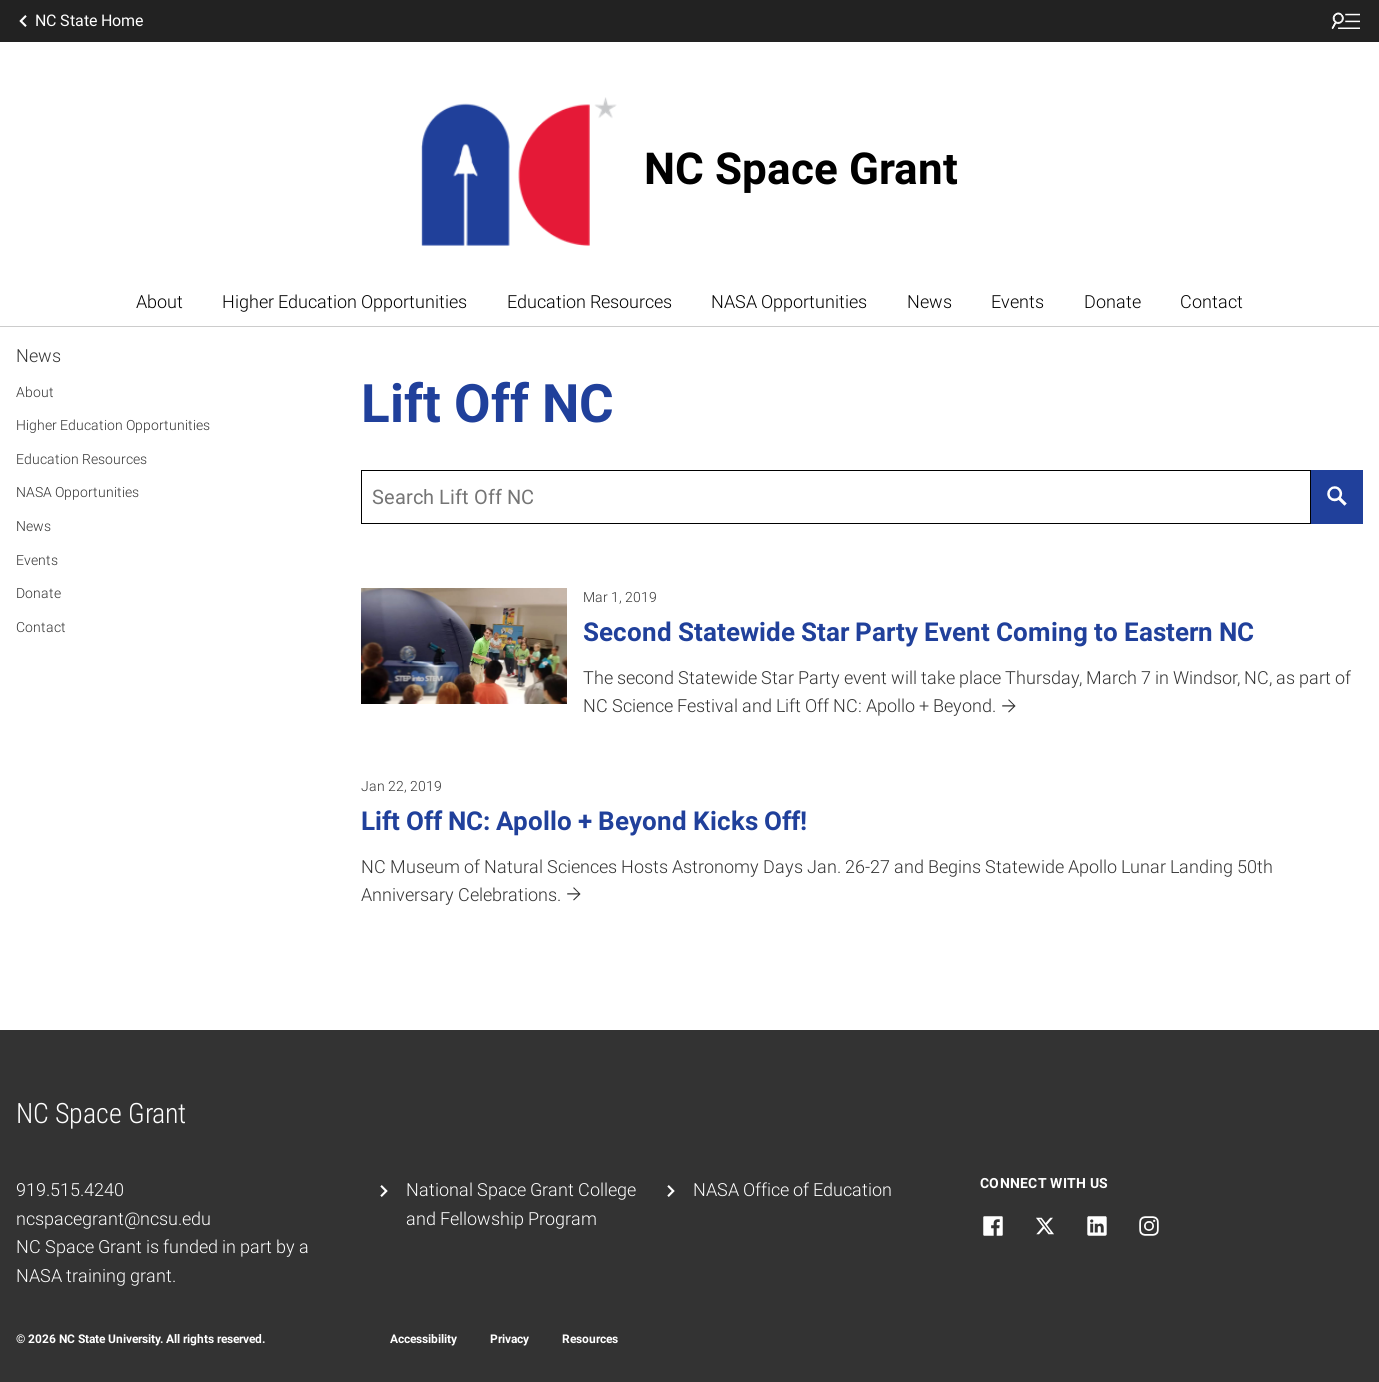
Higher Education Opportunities (344, 301)
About (159, 301)
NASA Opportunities (789, 301)
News (929, 301)
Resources (590, 1339)
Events (1017, 301)
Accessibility (423, 1339)
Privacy (509, 1339)
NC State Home (79, 21)
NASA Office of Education (792, 1189)
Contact (1211, 301)
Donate (1112, 301)
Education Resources (589, 301)
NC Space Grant (801, 169)
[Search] (1337, 497)
